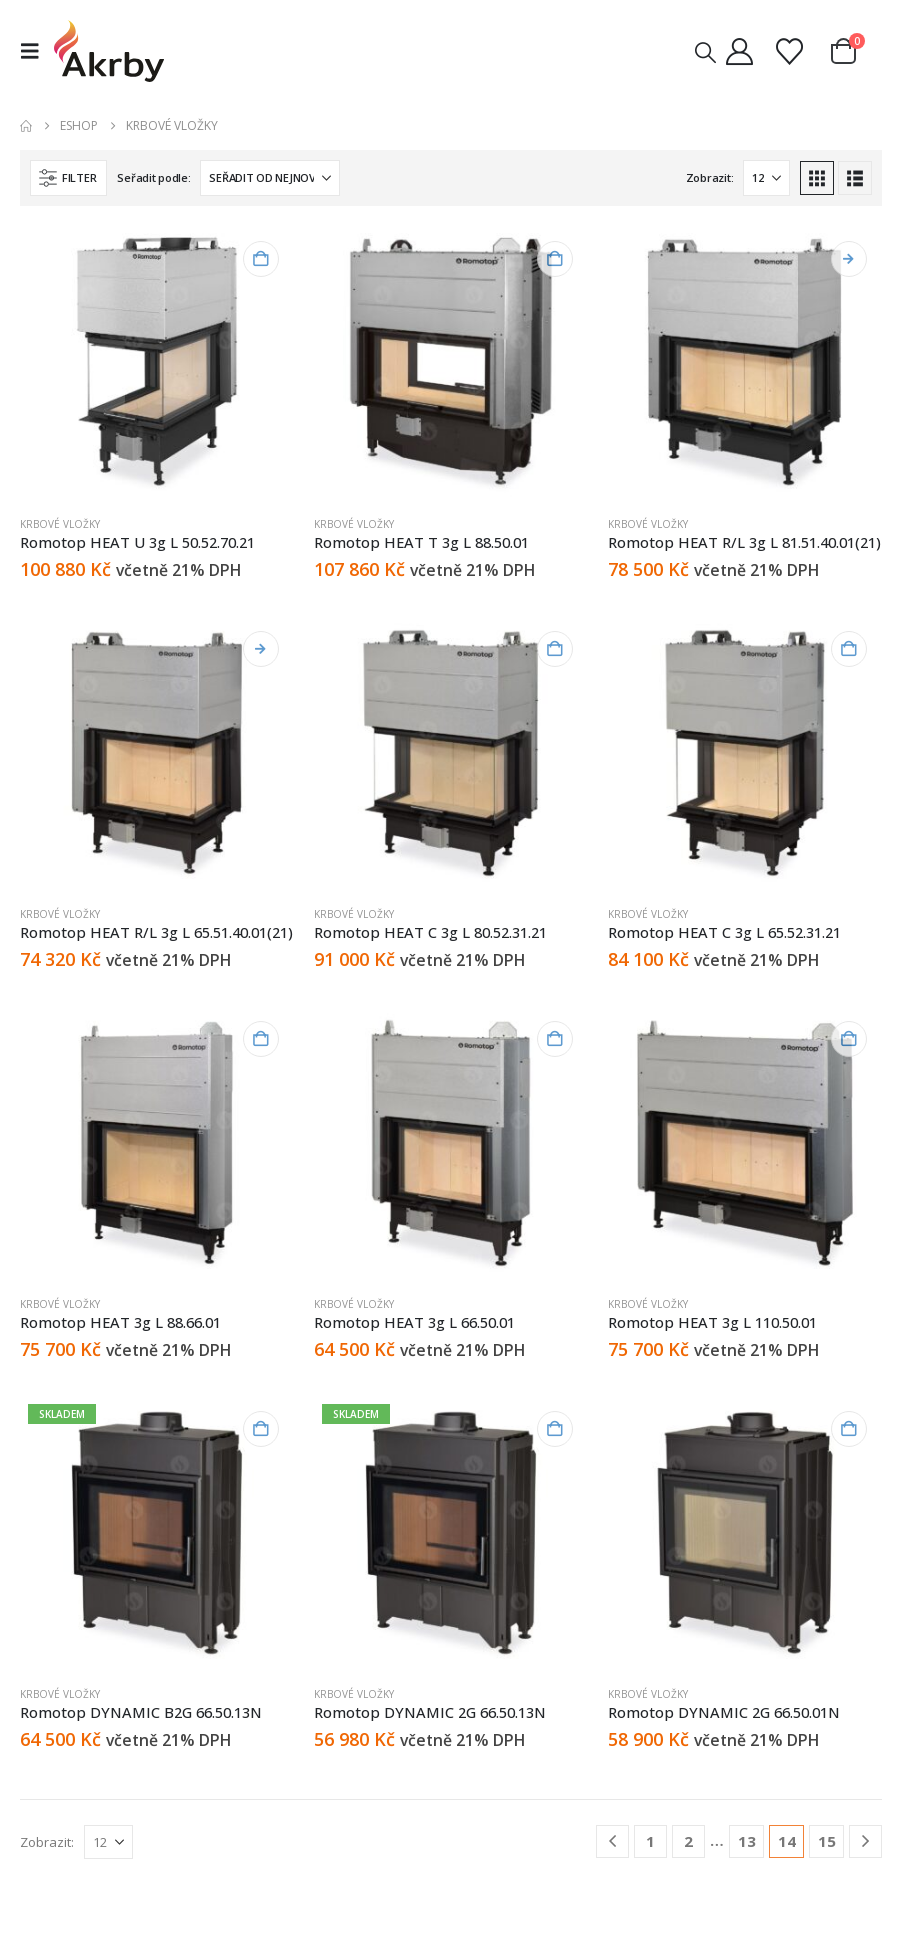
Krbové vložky (60, 524)
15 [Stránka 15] (827, 1841)
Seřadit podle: (153, 177)
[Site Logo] (109, 51)
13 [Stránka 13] (747, 1841)
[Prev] (612, 1841)
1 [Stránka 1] (650, 1841)
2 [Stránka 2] (688, 1841)
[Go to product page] (157, 363)
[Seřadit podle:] (270, 178)
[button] (35, 51)
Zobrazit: (710, 177)
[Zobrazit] (766, 178)
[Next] (865, 1841)
